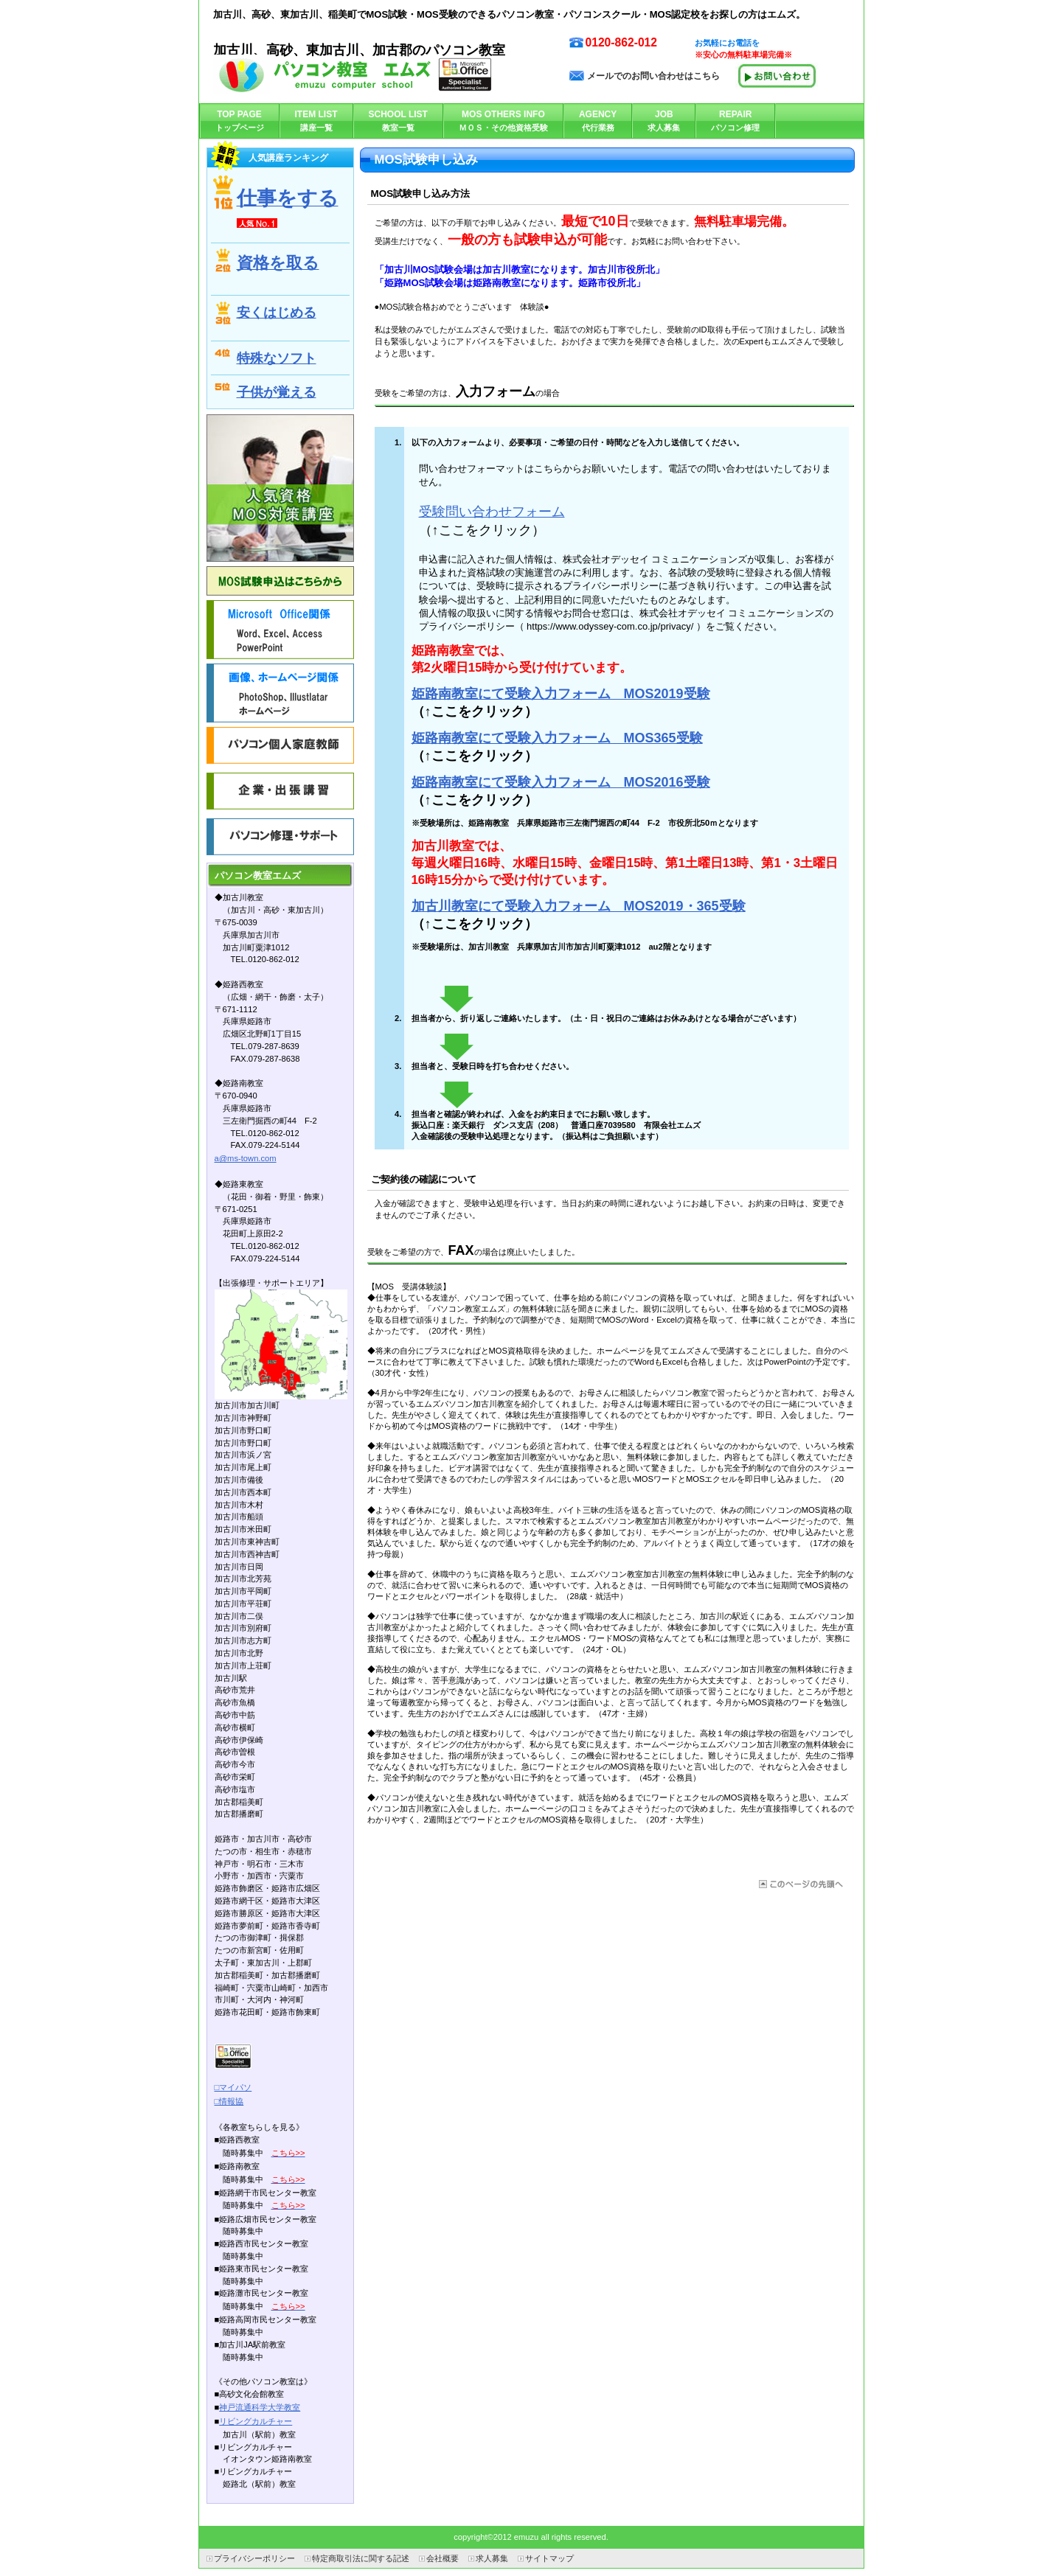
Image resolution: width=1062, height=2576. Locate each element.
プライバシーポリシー (254, 2558)
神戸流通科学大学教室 (259, 2407)
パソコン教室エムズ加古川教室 (360, 73)
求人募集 (492, 2558)
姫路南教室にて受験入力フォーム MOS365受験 (557, 738)
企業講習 (280, 791)
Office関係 (280, 629)
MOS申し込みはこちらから (280, 581)
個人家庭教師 (280, 745)
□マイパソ (233, 2087)
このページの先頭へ (799, 1884)
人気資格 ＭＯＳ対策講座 (280, 488)
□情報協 (229, 2101)
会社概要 (442, 2558)
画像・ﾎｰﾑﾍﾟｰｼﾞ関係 (280, 693)
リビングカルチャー (255, 2421)
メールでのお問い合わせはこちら (653, 76)
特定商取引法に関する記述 (360, 2558)
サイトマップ (549, 2558)
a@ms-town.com (246, 1158)
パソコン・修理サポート (280, 836)
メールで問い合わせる (776, 76)
